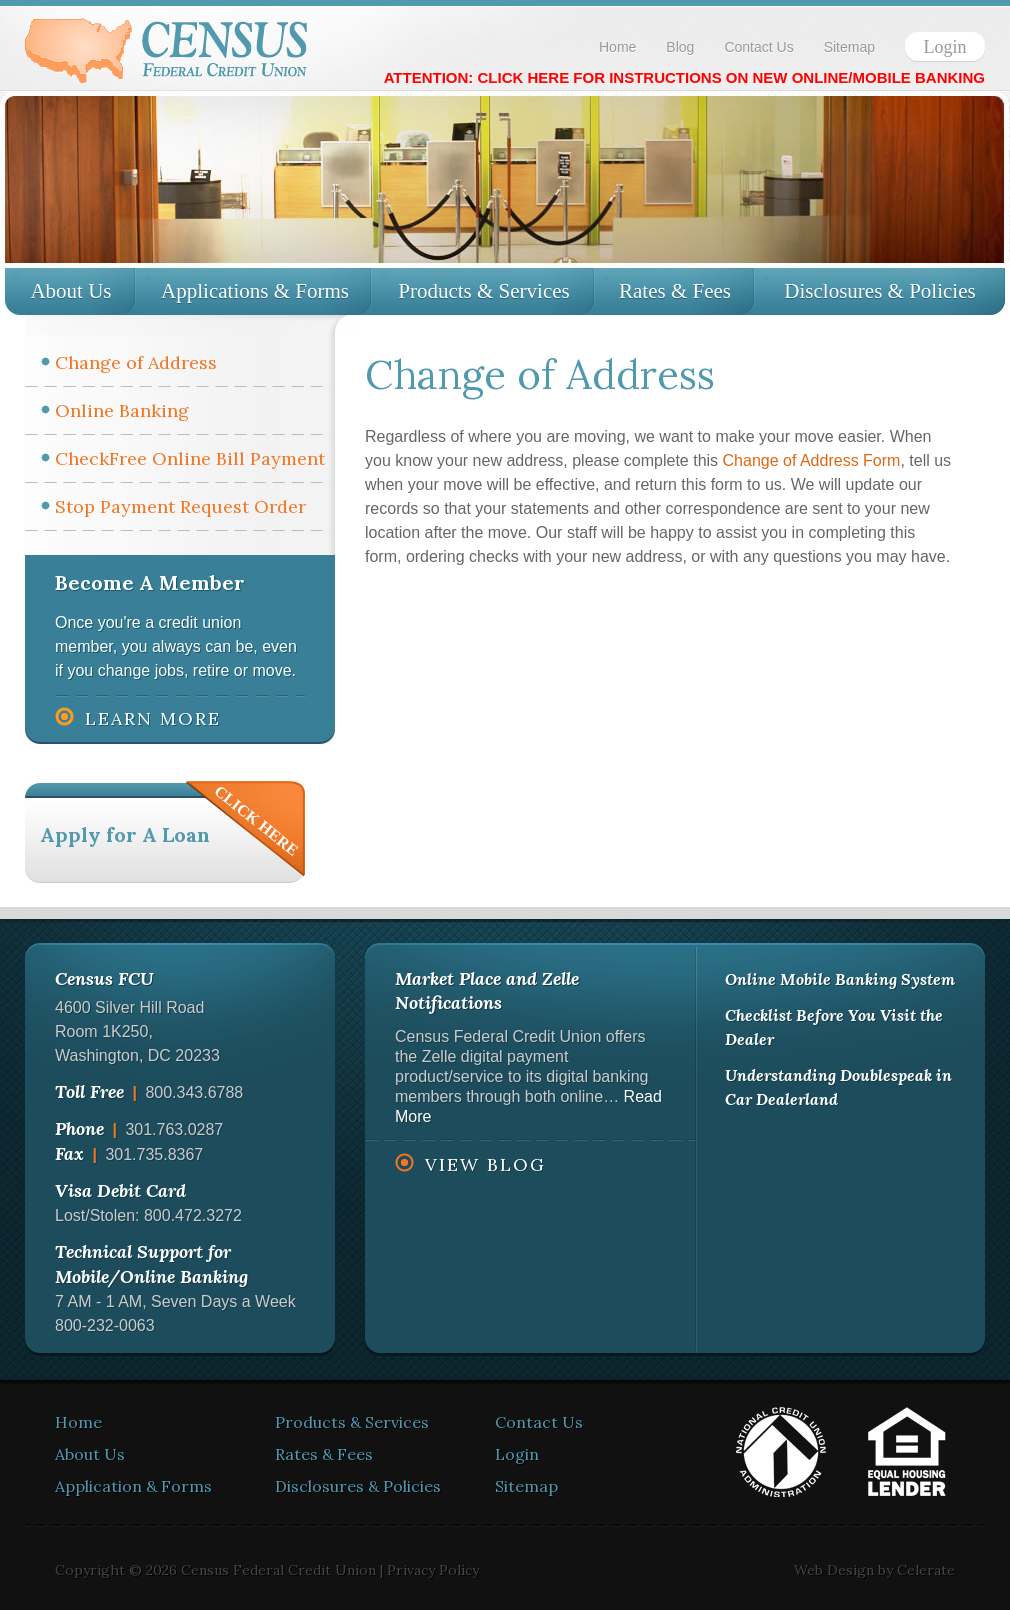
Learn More (153, 718)
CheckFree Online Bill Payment (190, 458)
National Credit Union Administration (781, 1452)
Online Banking (122, 410)
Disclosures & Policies (879, 291)
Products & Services (483, 291)
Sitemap (849, 47)
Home (617, 47)
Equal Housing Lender (907, 1452)
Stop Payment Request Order (180, 506)
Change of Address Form (812, 460)
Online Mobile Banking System (840, 979)
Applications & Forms (255, 291)
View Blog (485, 1164)
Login (945, 47)
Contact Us (758, 47)
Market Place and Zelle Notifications (487, 990)
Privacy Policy (433, 1570)
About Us (70, 291)
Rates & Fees (675, 291)
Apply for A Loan (125, 834)
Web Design (834, 1570)
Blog (680, 47)
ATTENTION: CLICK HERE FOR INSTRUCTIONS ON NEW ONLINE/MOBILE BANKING (684, 77)
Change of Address (136, 362)
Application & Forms (133, 1486)
